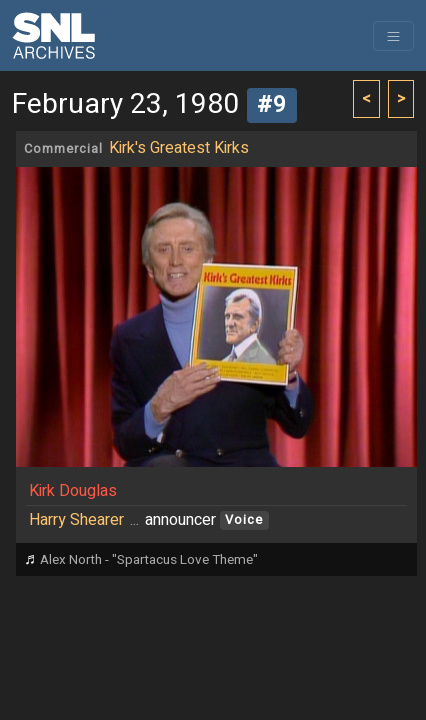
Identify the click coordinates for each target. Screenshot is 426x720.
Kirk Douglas (73, 491)
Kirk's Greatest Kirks (179, 148)
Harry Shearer (76, 520)
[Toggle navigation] (393, 36)
